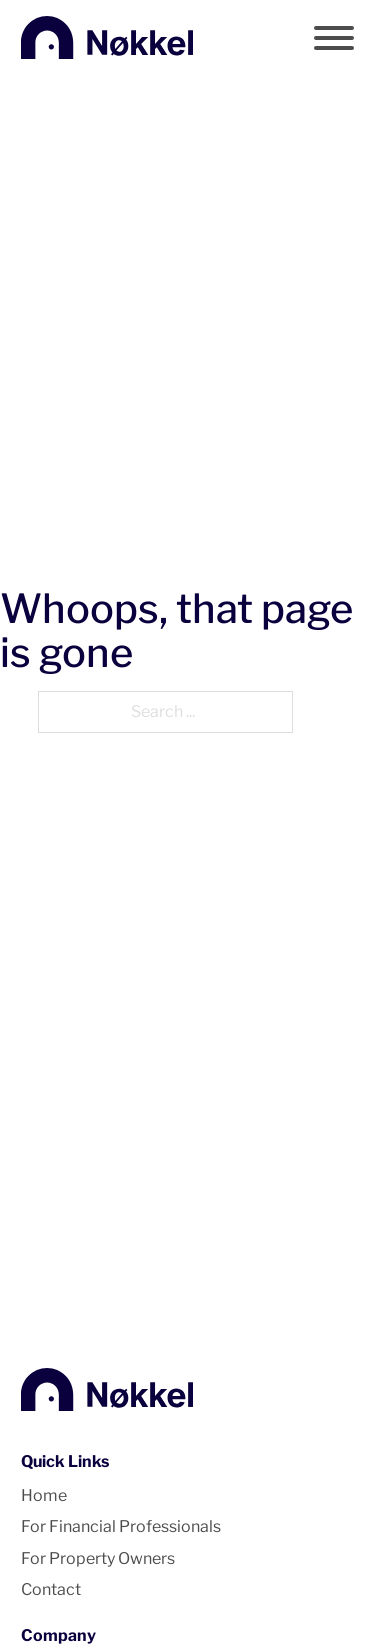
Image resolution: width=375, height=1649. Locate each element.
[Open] (334, 38)
